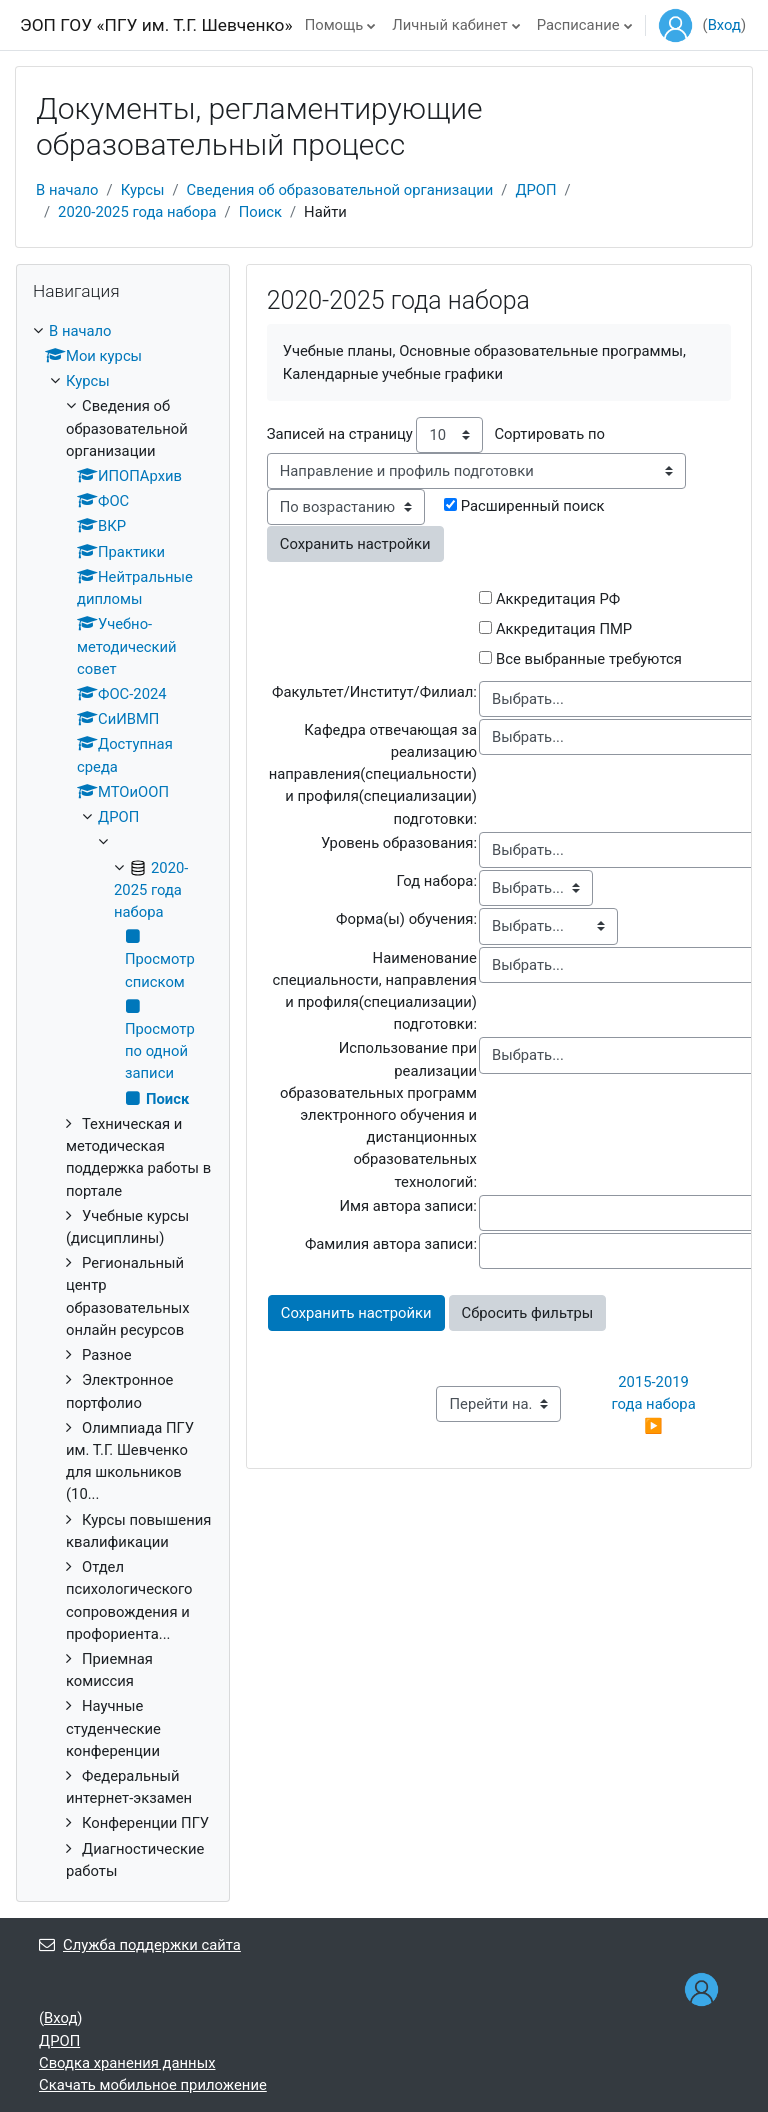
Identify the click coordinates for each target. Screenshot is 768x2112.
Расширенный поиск (533, 506)
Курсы (143, 190)
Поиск (260, 212)
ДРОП (535, 190)
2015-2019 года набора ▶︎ (655, 1404)
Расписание (578, 25)
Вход (724, 25)
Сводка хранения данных (127, 2063)
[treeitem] (123, 1101)
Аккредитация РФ (558, 599)
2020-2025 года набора (137, 212)
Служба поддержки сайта (140, 1945)
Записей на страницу (340, 434)
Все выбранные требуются (589, 659)
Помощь (334, 25)
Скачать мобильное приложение (153, 2085)
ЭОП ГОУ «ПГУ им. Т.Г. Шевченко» (156, 25)
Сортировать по (549, 434)
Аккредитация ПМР (564, 629)
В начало (67, 190)
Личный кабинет (449, 25)
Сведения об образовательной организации (340, 190)
